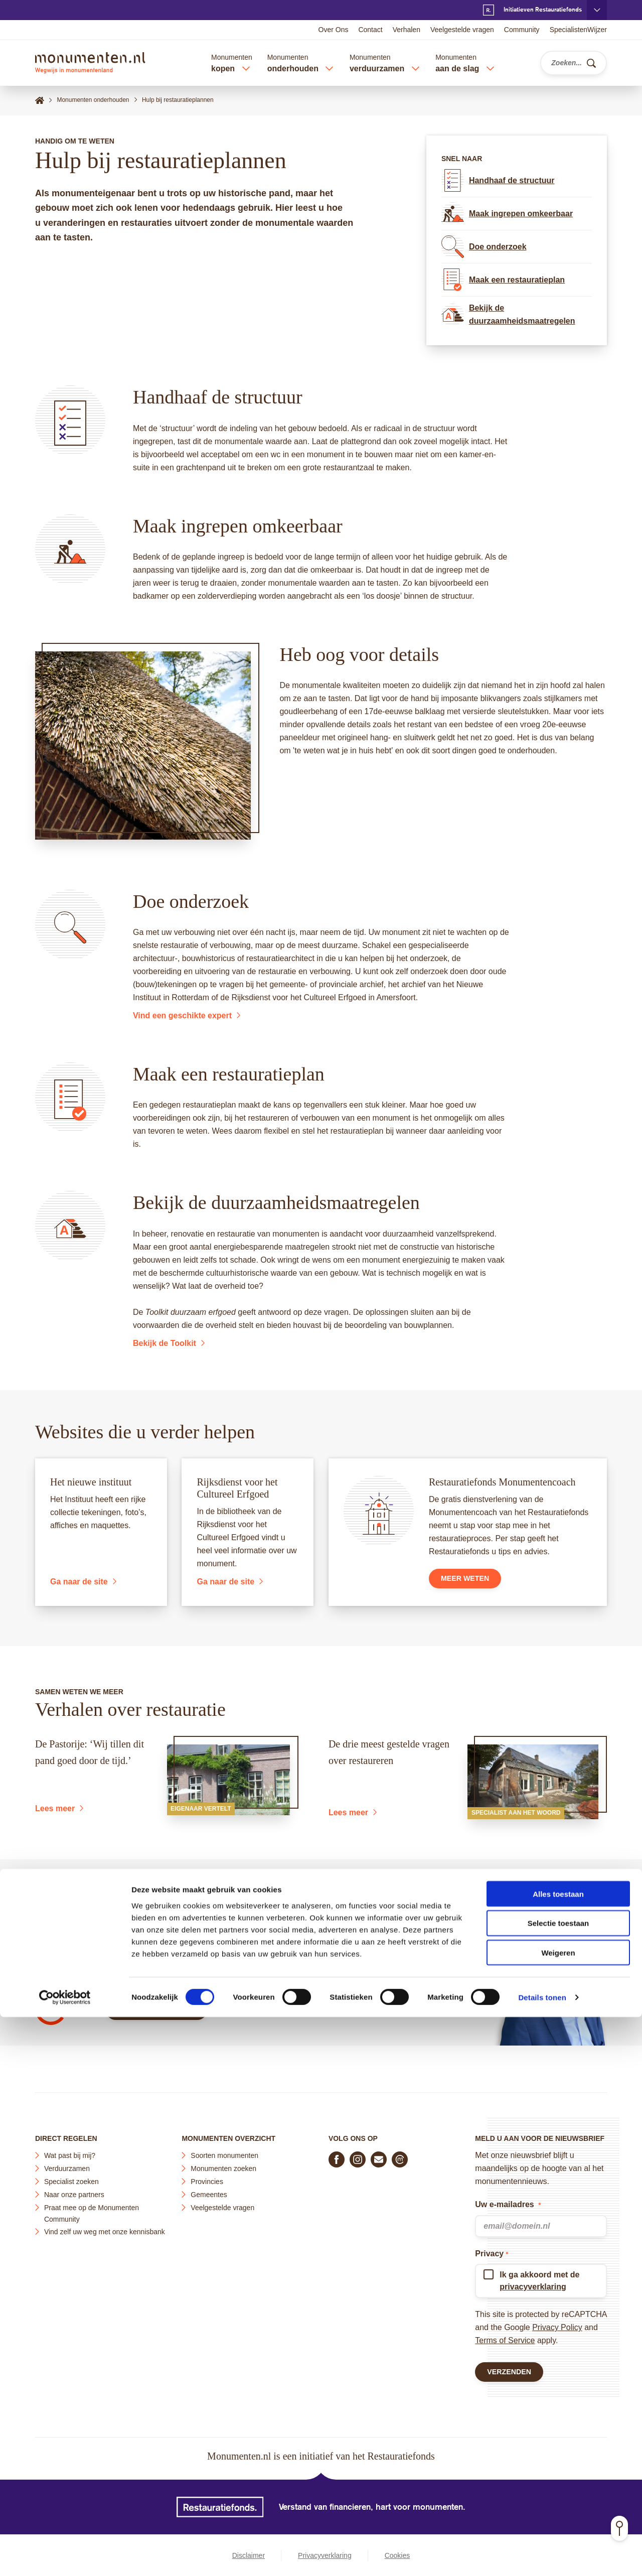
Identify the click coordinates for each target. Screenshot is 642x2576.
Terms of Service (505, 2336)
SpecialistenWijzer (578, 30)
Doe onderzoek (484, 246)
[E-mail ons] (379, 2155)
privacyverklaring (533, 2282)
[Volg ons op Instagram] (358, 2155)
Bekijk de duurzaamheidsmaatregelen (508, 315)
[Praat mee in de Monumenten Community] (400, 2155)
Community (522, 30)
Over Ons (333, 30)
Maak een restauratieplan (503, 279)
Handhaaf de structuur (498, 180)
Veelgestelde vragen (462, 30)
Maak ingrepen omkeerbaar (507, 213)
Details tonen (542, 2556)
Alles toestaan (558, 2453)
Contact (370, 30)
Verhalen (406, 30)
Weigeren (558, 2512)
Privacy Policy (557, 2323)
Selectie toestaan (558, 2482)
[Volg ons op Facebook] (337, 2155)
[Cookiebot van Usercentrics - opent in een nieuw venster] (65, 2556)
